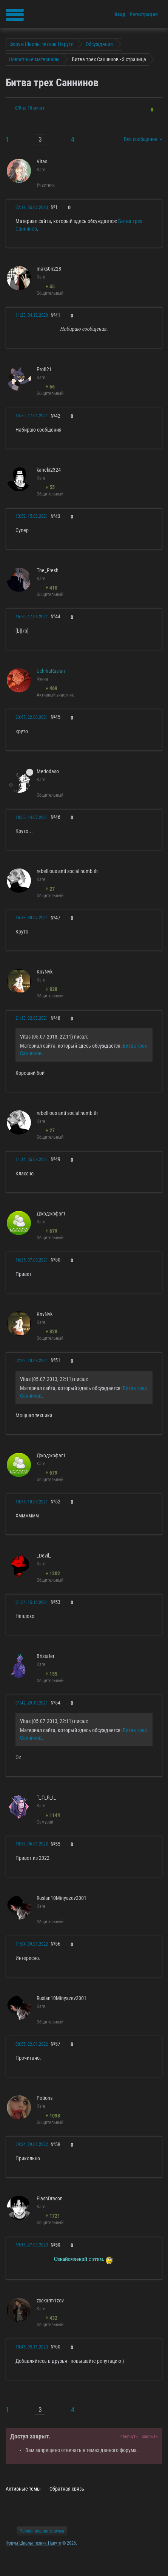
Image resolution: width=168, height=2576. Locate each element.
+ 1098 (53, 2116)
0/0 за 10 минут (30, 108)
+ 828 (51, 989)
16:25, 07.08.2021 (31, 1260)
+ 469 (51, 688)
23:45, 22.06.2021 (31, 717)
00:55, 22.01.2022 (31, 2044)
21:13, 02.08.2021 (31, 1018)
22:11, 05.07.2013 (31, 207)
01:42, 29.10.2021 (31, 1703)
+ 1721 (53, 2216)
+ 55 (50, 487)
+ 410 (51, 588)
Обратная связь (66, 2489)
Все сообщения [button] (143, 139)
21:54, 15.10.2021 (31, 1602)
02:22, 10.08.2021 (31, 1360)
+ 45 (50, 286)
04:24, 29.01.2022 (31, 2144)
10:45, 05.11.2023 (31, 2347)
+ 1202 (53, 1573)
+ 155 (51, 1674)
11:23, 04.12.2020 (31, 315)
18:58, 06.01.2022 (31, 1844)
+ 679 (51, 1231)
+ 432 (51, 2318)
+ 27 (50, 889)
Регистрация (143, 14)
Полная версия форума (42, 2531)
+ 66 (50, 387)
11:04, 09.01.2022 (31, 1944)
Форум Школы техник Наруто (33, 2543)
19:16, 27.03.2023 (31, 2245)
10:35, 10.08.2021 (31, 1502)
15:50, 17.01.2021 (31, 415)
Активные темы (23, 2489)
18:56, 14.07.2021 (31, 817)
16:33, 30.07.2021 (31, 917)
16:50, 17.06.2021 (31, 616)
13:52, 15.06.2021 (31, 516)
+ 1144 (53, 1815)
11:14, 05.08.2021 (31, 1159)
